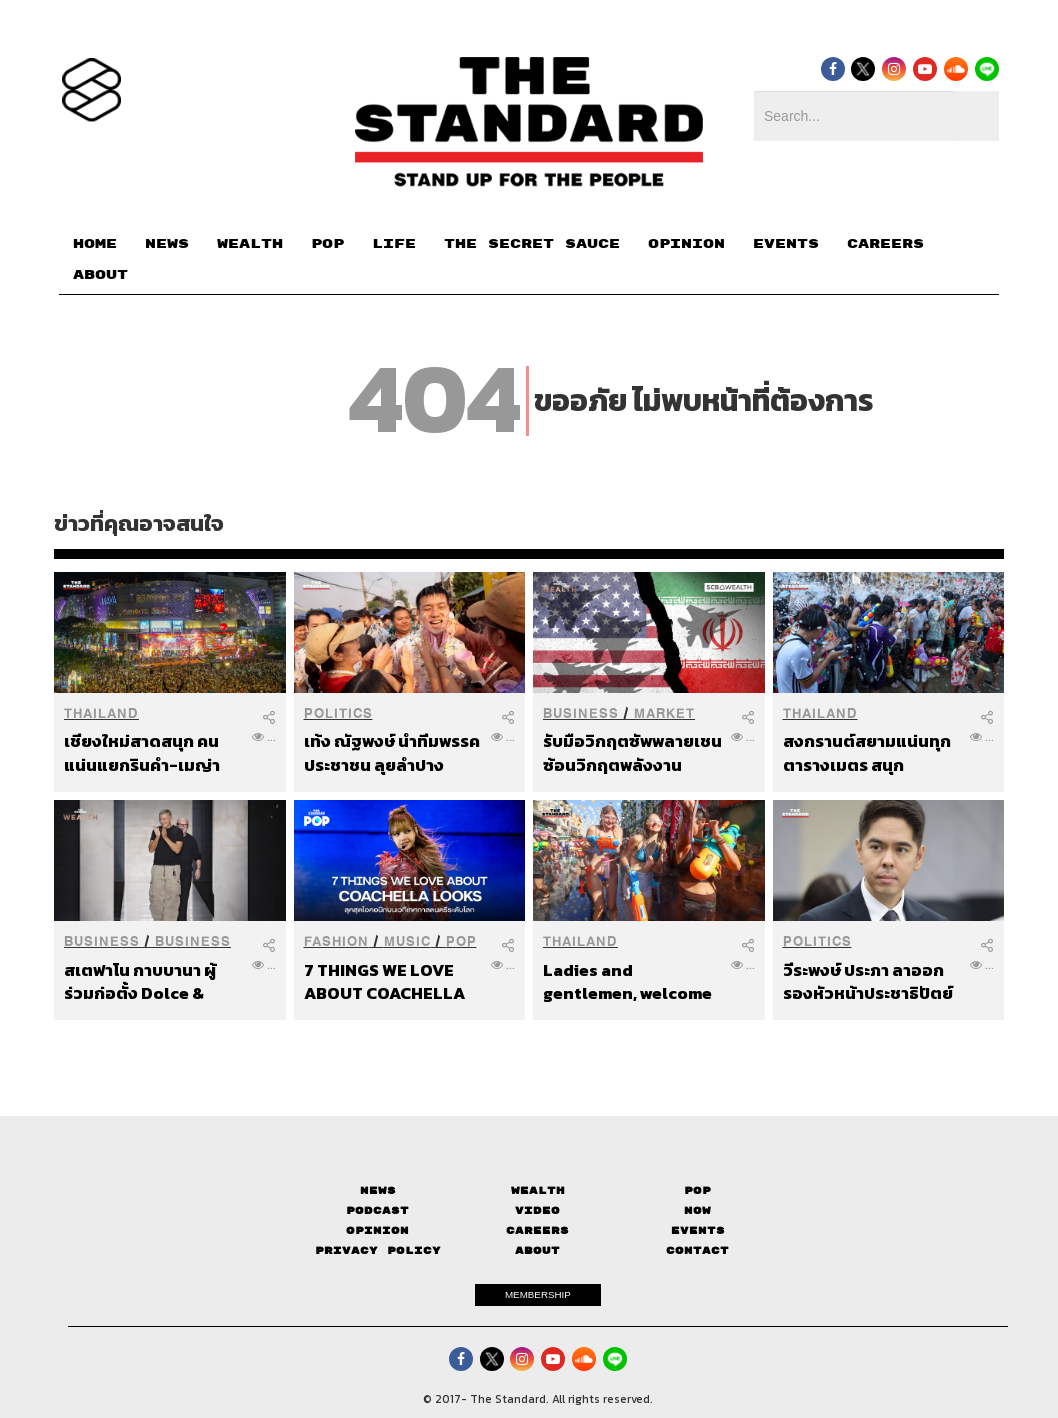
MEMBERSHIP (538, 1294)
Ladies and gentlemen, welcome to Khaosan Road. (627, 981)
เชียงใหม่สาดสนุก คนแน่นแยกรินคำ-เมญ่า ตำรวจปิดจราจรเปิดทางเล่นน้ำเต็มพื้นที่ (152, 752)
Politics (338, 713)
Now (697, 1210)
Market (664, 713)
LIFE (394, 244)
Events (698, 1230)
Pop (697, 1190)
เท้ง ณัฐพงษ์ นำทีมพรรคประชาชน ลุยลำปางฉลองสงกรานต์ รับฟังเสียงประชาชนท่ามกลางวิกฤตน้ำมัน (392, 752)
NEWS (167, 244)
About (537, 1250)
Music (407, 941)
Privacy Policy (378, 1250)
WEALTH (250, 244)
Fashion (336, 941)
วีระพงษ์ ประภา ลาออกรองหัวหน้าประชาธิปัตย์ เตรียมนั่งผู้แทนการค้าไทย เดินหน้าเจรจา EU (868, 981)
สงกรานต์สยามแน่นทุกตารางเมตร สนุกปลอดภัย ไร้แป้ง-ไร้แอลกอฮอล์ (867, 752)
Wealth (538, 1190)
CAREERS (885, 244)
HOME (95, 244)
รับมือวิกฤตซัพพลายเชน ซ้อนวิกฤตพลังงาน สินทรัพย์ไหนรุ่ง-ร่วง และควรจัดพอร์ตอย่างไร (633, 752)
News (378, 1190)
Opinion (377, 1230)
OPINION (686, 244)
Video (537, 1210)
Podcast (377, 1210)
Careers (537, 1230)
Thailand (101, 713)
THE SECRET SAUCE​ (532, 244)
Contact (697, 1250)
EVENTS (786, 244)
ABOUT (100, 275)
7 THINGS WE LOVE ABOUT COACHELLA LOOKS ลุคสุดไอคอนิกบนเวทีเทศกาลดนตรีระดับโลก (393, 981)
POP (327, 244)
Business (581, 713)
